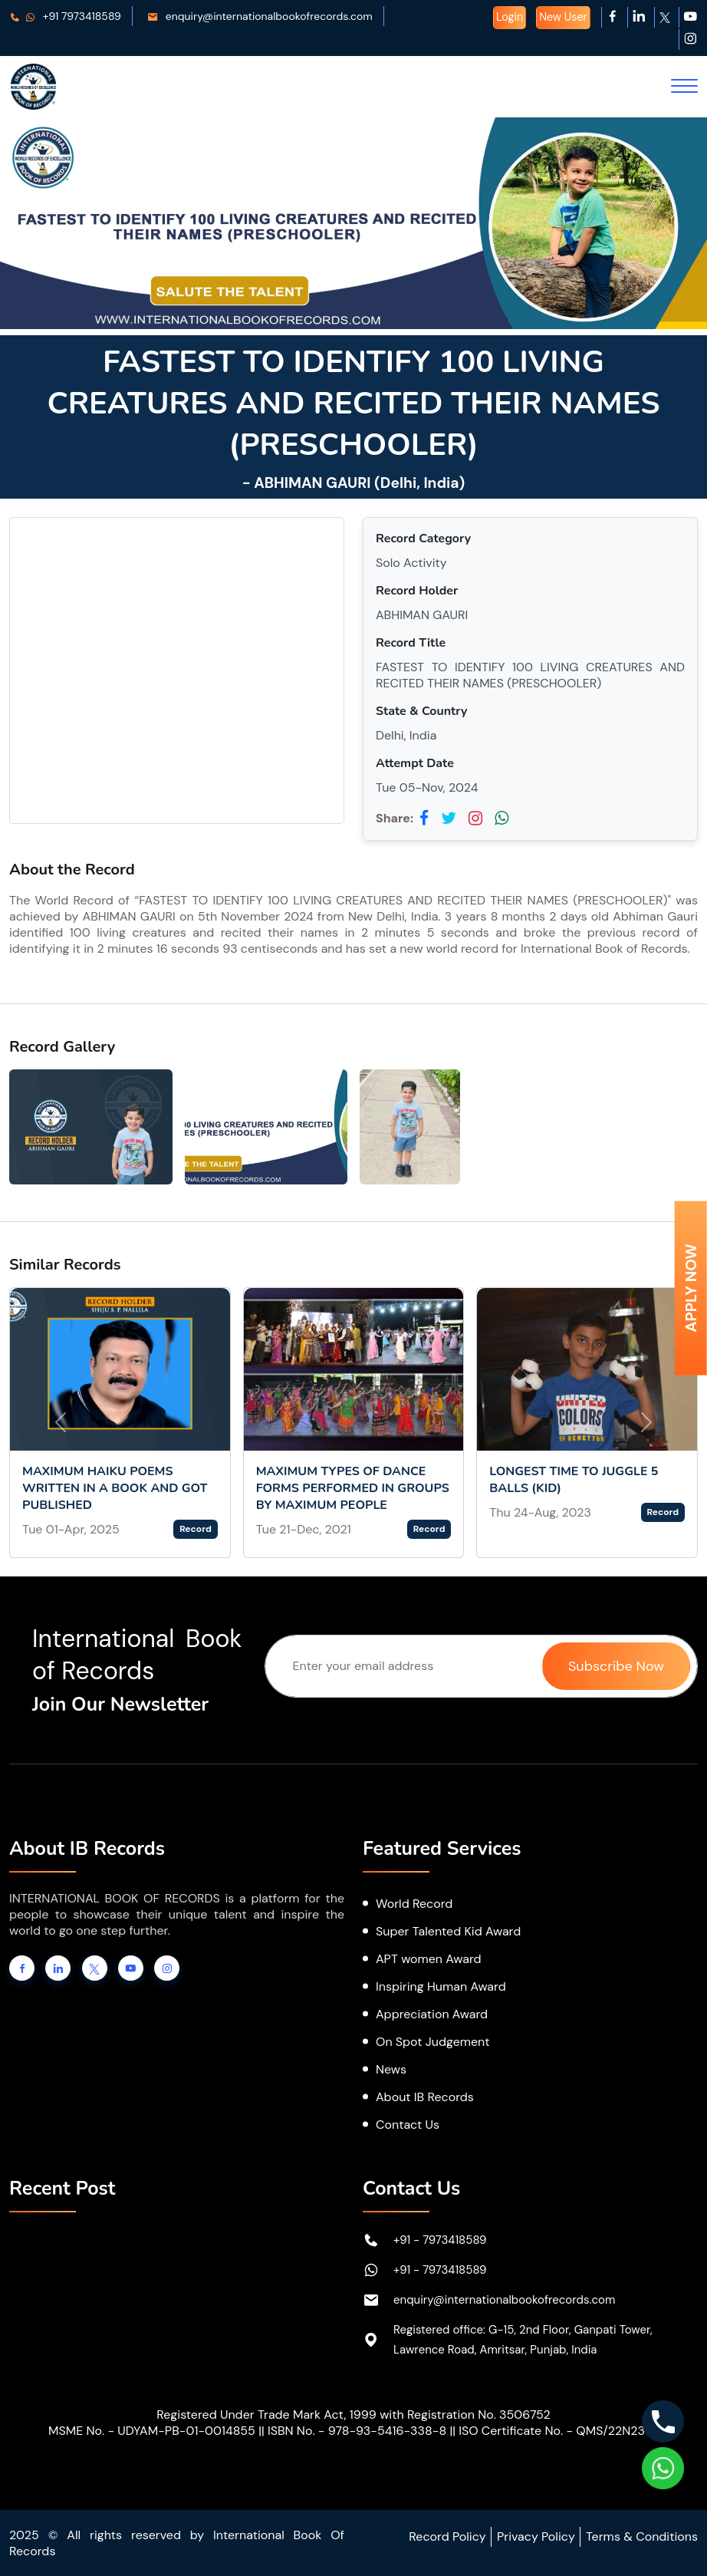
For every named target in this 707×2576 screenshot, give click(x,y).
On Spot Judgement (433, 2042)
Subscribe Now (616, 1666)
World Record (414, 1904)
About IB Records (425, 2097)
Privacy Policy (536, 2536)
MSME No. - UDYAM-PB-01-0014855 (151, 2431)
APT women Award (429, 1959)
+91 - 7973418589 (440, 2240)
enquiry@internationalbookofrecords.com (260, 16)
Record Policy (447, 2536)
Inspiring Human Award (441, 1986)
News (391, 2069)
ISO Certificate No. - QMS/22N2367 (559, 2431)
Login (509, 17)
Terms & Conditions (642, 2536)
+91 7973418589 (65, 16)
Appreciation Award (432, 2014)
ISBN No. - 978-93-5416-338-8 (357, 2431)
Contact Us (407, 2124)
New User (563, 17)
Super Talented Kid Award (448, 1931)
